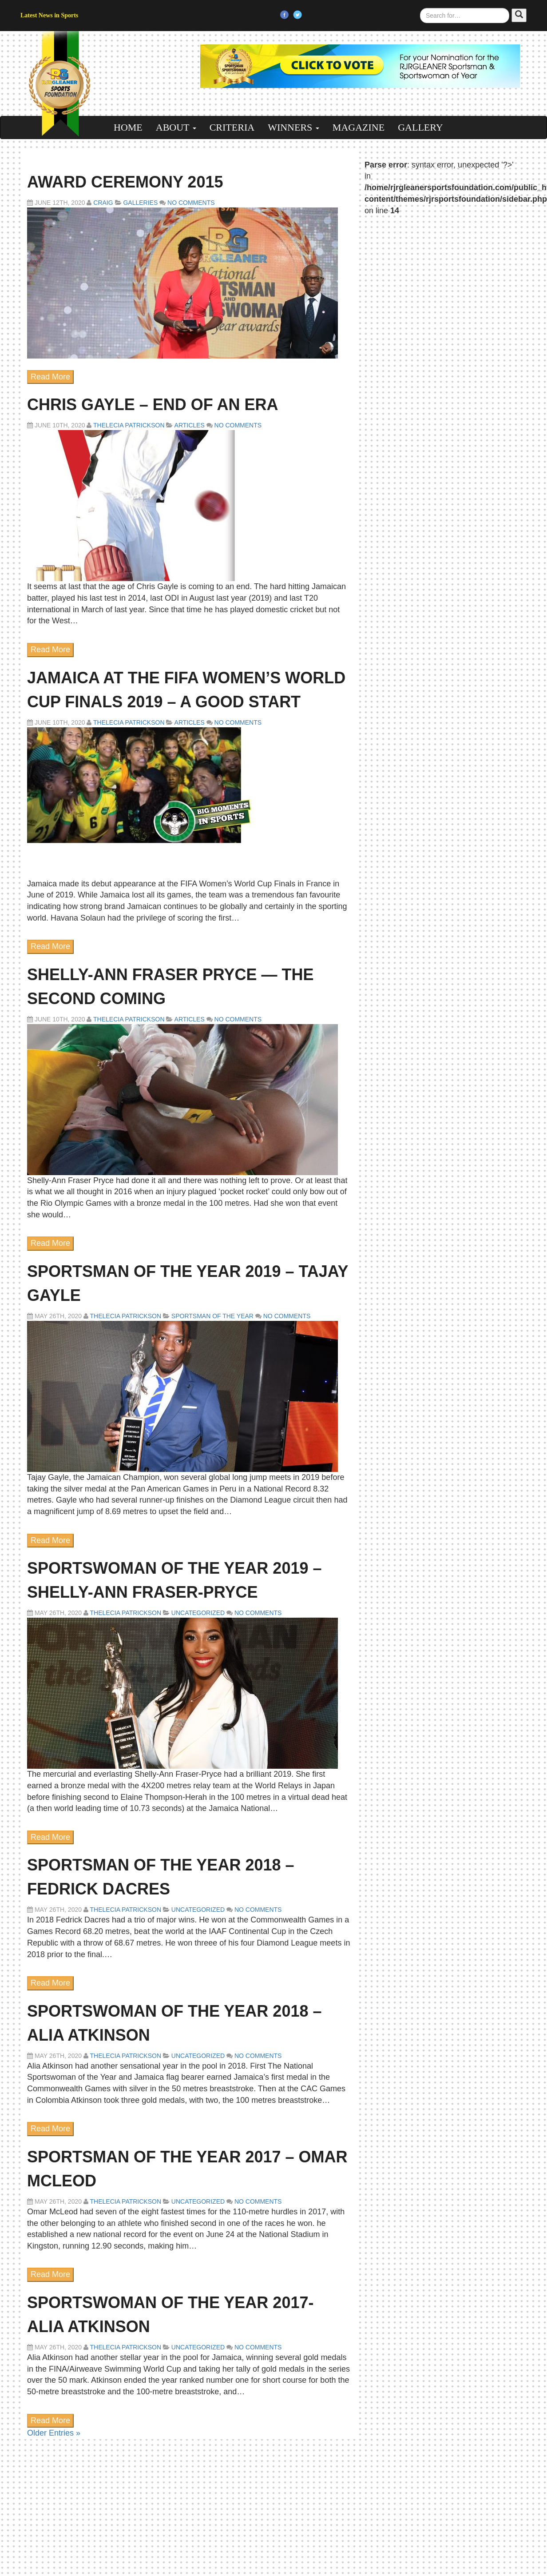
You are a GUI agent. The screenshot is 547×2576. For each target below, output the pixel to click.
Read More (50, 376)
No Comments (190, 202)
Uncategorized (198, 1612)
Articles (189, 425)
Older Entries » (53, 2432)
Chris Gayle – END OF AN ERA (152, 404)
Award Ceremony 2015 (125, 182)
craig (103, 202)
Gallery (420, 127)
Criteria (232, 127)
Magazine (358, 127)
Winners (293, 127)
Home (128, 127)
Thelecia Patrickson (129, 425)
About (176, 127)
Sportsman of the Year (212, 1316)
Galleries (140, 202)
